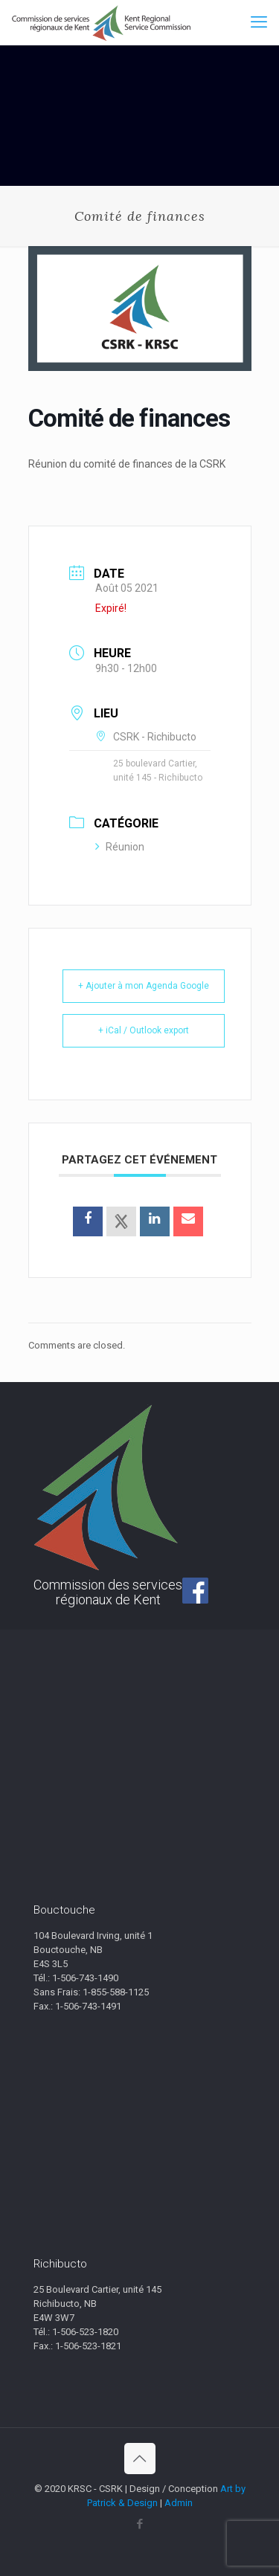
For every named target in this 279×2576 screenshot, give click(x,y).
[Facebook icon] (139, 2524)
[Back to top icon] (139, 2458)
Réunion (119, 847)
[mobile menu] (259, 22)
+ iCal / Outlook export (143, 1030)
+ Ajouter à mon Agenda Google (143, 986)
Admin (178, 2502)
